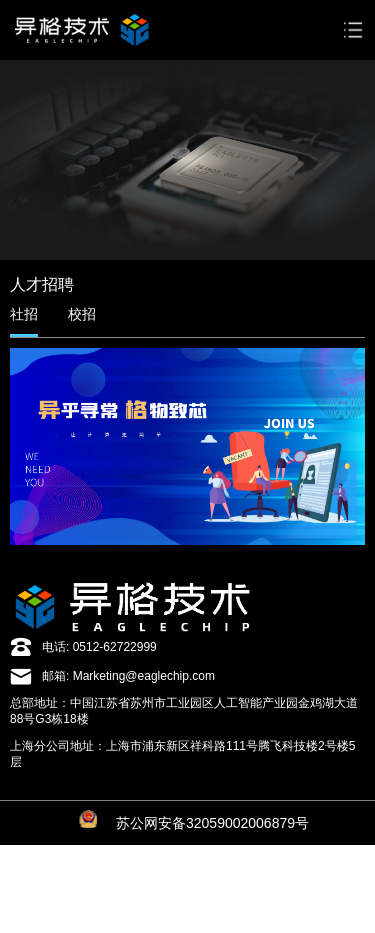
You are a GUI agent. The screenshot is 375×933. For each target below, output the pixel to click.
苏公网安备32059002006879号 (212, 823)
